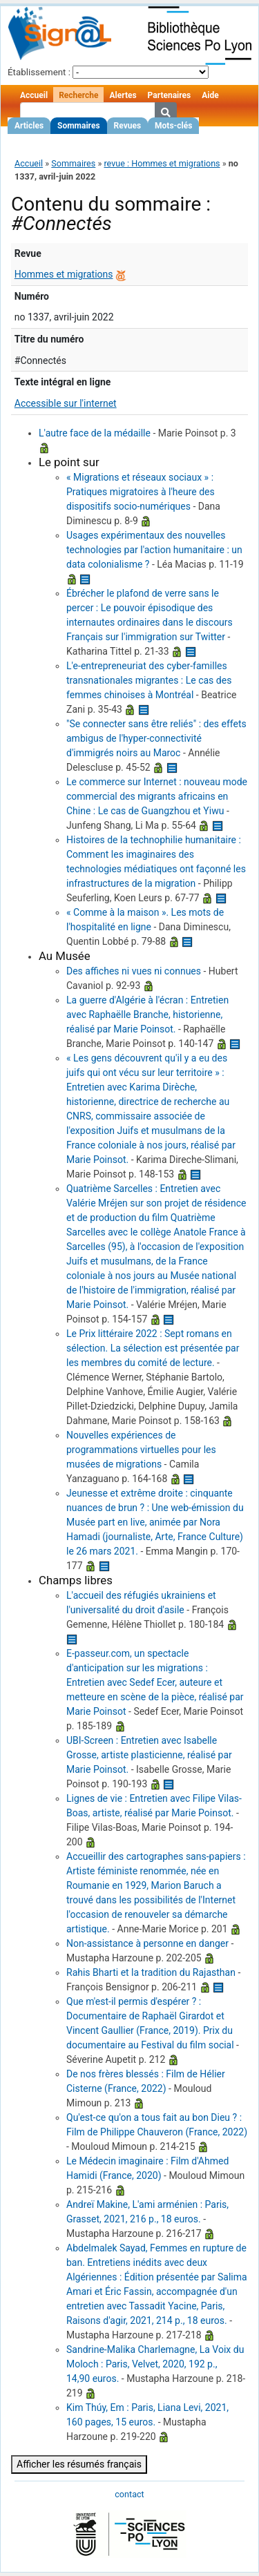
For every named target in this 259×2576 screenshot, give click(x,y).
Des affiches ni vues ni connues (133, 971)
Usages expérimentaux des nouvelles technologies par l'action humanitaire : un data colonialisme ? (154, 550)
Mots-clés (173, 126)
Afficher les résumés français (79, 2464)
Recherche (78, 95)
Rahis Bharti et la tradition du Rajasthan (151, 1972)
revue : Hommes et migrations (162, 163)
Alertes (122, 95)
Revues (128, 126)
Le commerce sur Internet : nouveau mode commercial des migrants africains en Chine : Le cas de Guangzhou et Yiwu (156, 796)
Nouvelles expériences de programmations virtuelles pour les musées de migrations (141, 1450)
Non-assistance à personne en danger (147, 1943)
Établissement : (39, 72)
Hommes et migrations (64, 274)
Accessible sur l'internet (66, 403)
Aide (210, 95)
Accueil (34, 95)
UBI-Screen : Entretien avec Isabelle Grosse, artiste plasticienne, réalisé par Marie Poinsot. (149, 1755)
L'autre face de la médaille (95, 433)
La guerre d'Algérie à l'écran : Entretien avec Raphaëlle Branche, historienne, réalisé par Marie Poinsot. (147, 1014)
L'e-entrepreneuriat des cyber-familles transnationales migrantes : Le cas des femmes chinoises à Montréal (148, 680)
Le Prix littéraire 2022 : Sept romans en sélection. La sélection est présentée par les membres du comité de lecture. (152, 1348)
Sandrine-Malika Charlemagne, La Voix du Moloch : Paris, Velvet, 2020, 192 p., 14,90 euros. (155, 2364)
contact (129, 2494)
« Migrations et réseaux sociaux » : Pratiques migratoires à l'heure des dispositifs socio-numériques (140, 492)
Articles (29, 126)
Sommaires (78, 126)
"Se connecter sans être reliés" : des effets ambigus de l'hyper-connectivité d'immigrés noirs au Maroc (156, 738)
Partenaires (169, 95)
